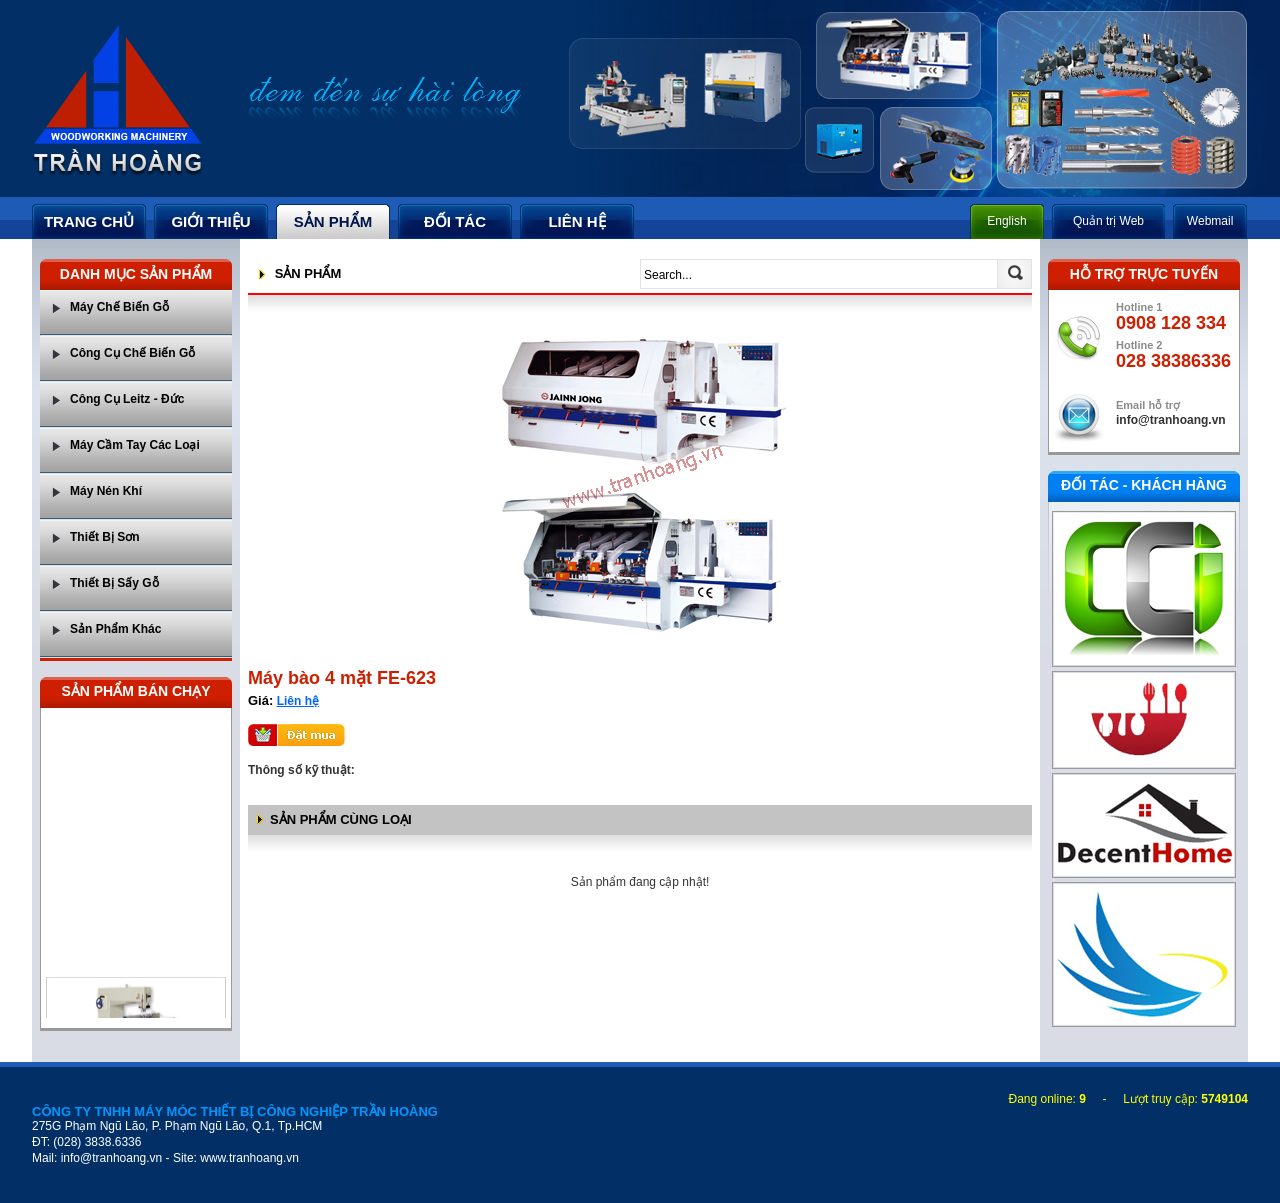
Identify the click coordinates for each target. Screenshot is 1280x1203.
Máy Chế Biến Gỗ (119, 307)
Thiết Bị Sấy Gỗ (114, 583)
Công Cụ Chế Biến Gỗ (132, 353)
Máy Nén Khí (106, 491)
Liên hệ (298, 701)
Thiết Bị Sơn (105, 537)
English (1006, 221)
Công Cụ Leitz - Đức (127, 399)
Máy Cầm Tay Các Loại (135, 445)
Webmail (1210, 221)
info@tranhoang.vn (1171, 420)
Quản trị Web (1108, 221)
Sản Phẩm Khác (115, 629)
